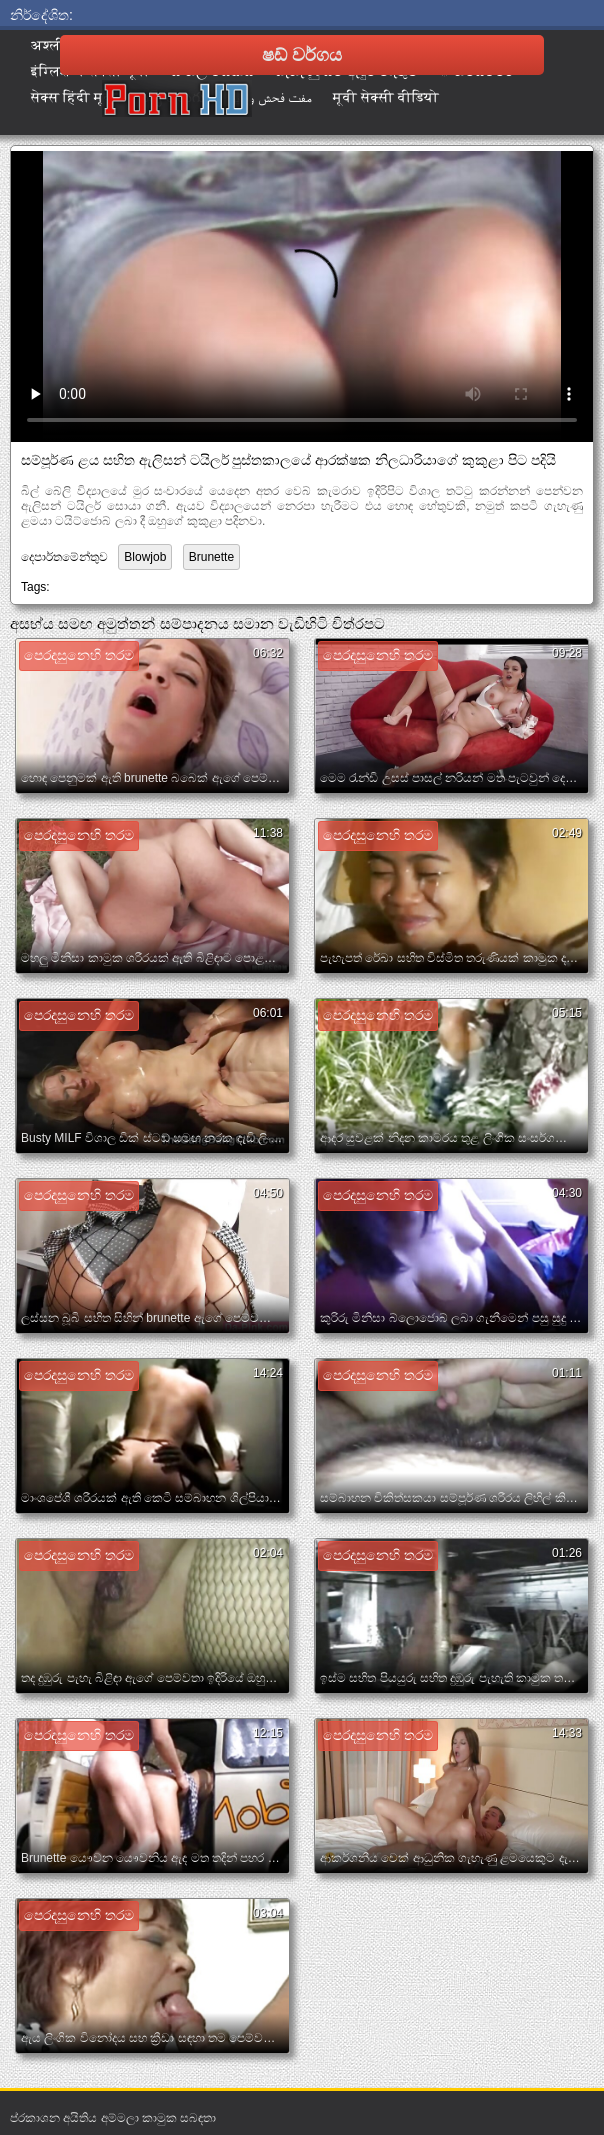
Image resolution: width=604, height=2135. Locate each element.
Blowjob (145, 557)
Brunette (211, 557)
